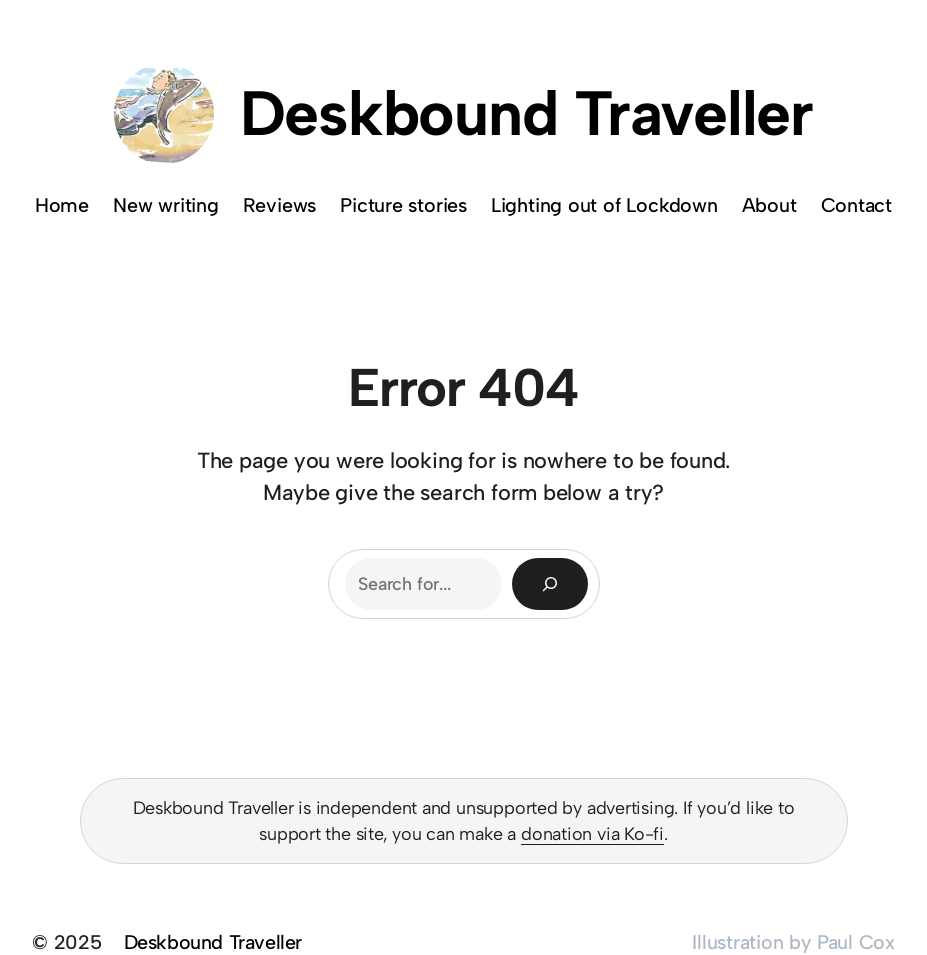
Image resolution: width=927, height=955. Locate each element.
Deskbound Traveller (526, 113)
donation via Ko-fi (592, 833)
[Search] (550, 584)
